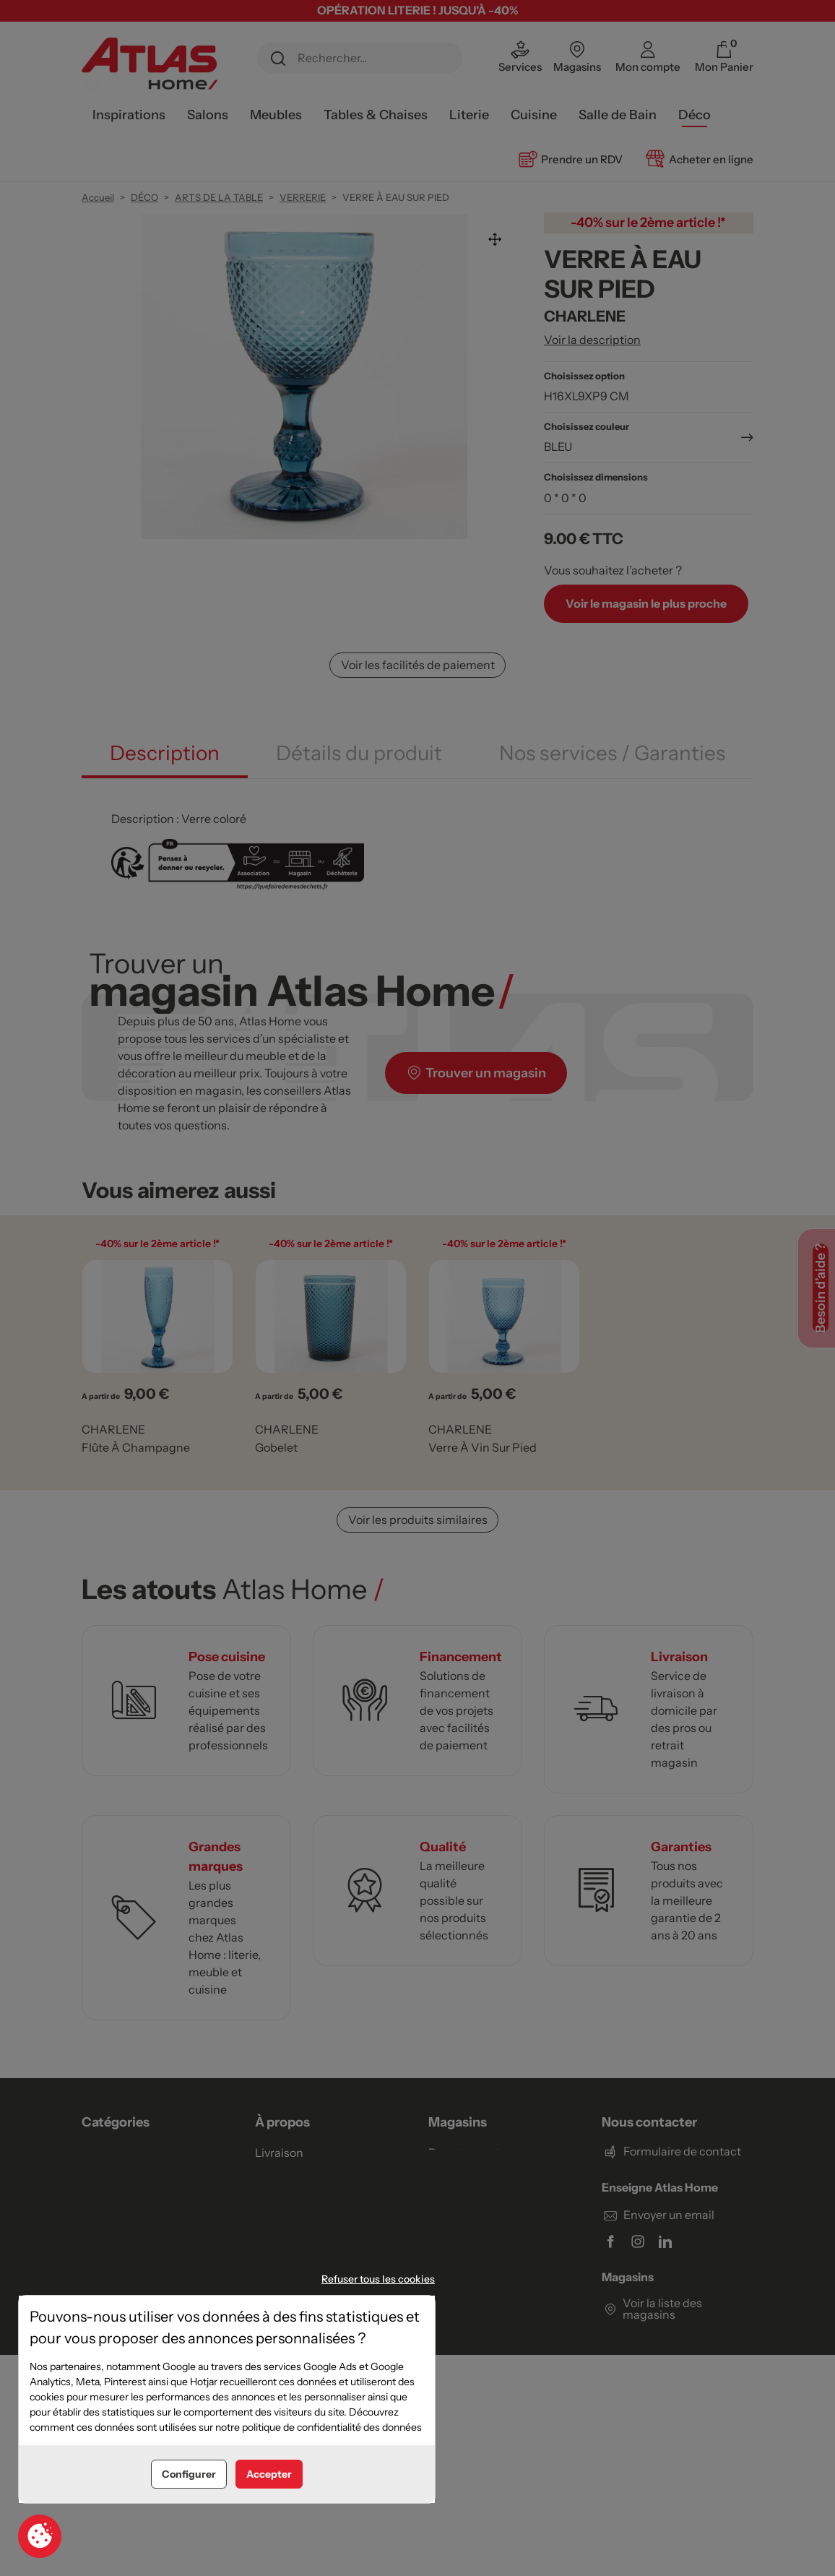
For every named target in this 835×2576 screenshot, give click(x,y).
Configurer (189, 2474)
